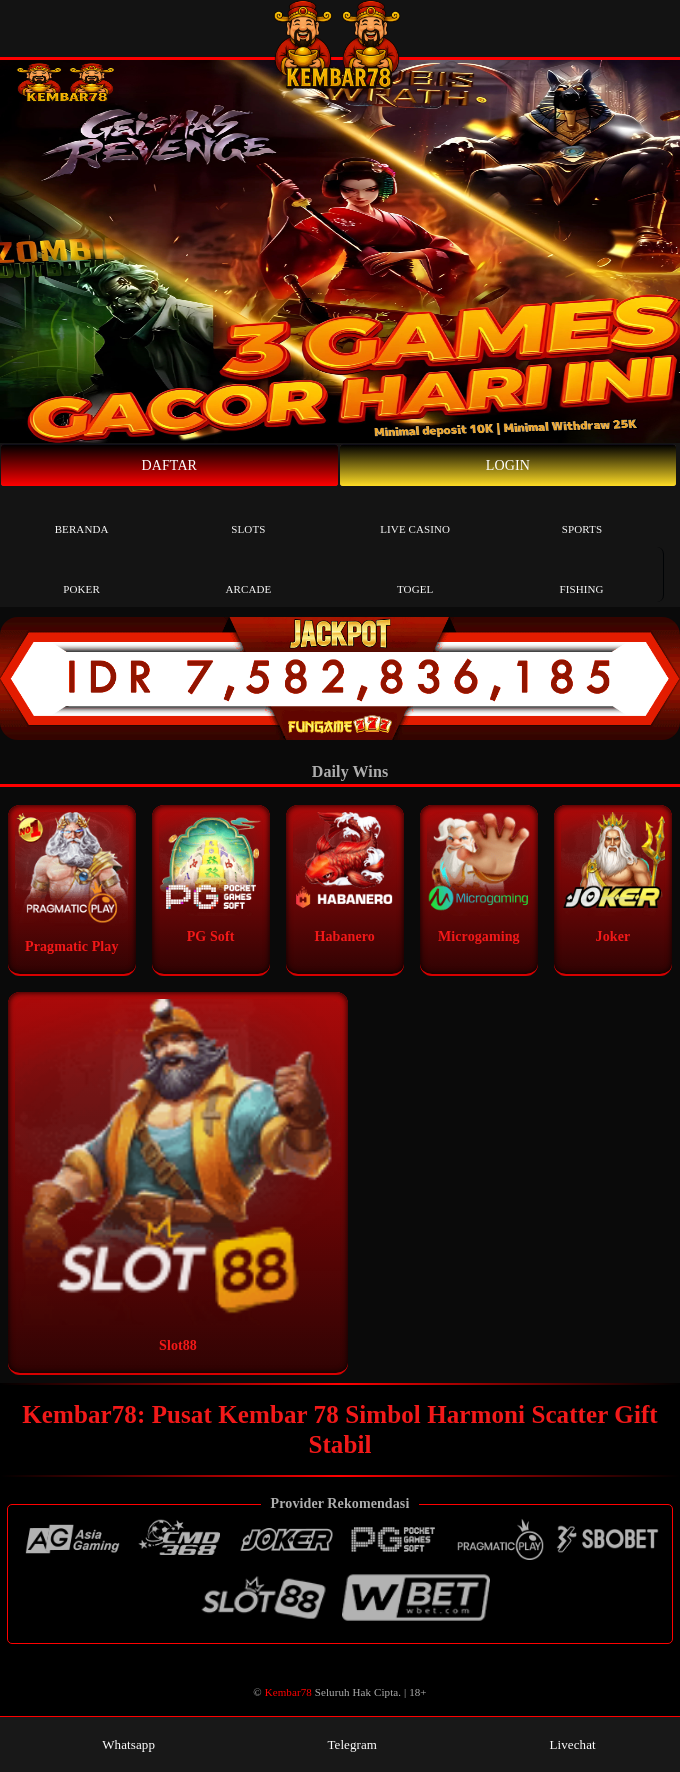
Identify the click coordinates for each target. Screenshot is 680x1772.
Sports (582, 514)
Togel (415, 574)
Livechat (564, 1744)
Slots (248, 514)
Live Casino (415, 514)
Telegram (343, 1744)
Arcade (248, 574)
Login (508, 465)
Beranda (82, 514)
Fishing (581, 574)
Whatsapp (119, 1744)
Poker (81, 574)
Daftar (170, 465)
